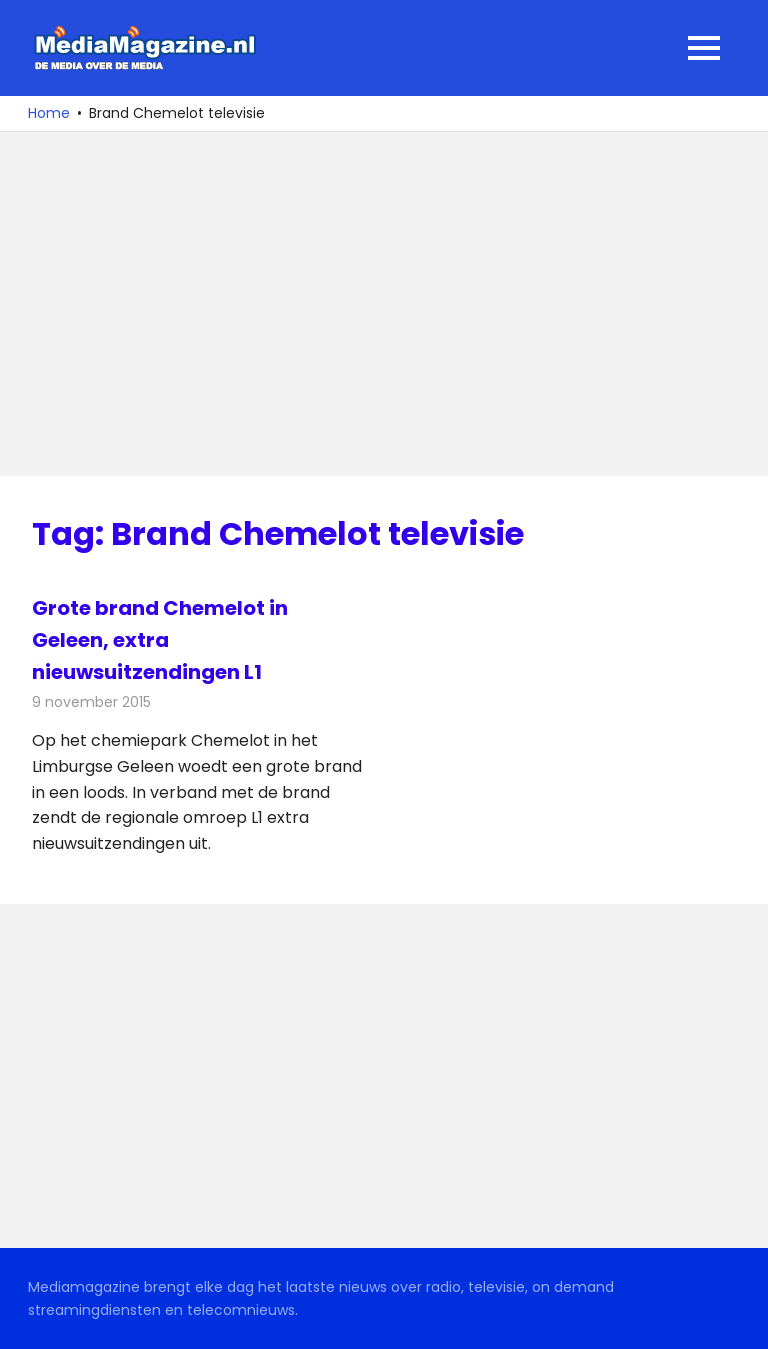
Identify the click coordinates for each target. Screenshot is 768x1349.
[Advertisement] (384, 304)
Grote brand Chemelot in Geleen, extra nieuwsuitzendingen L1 (160, 640)
